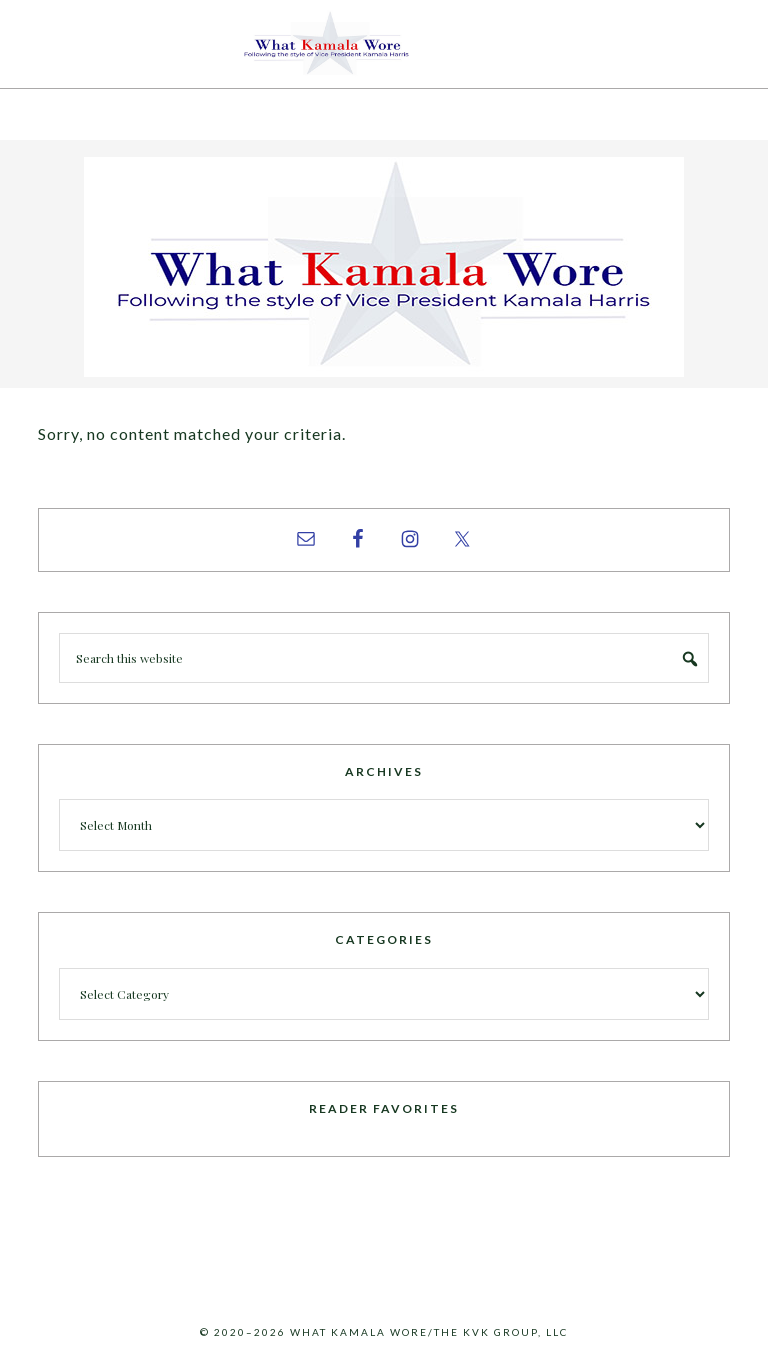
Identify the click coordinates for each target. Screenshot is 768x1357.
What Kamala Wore (384, 44)
